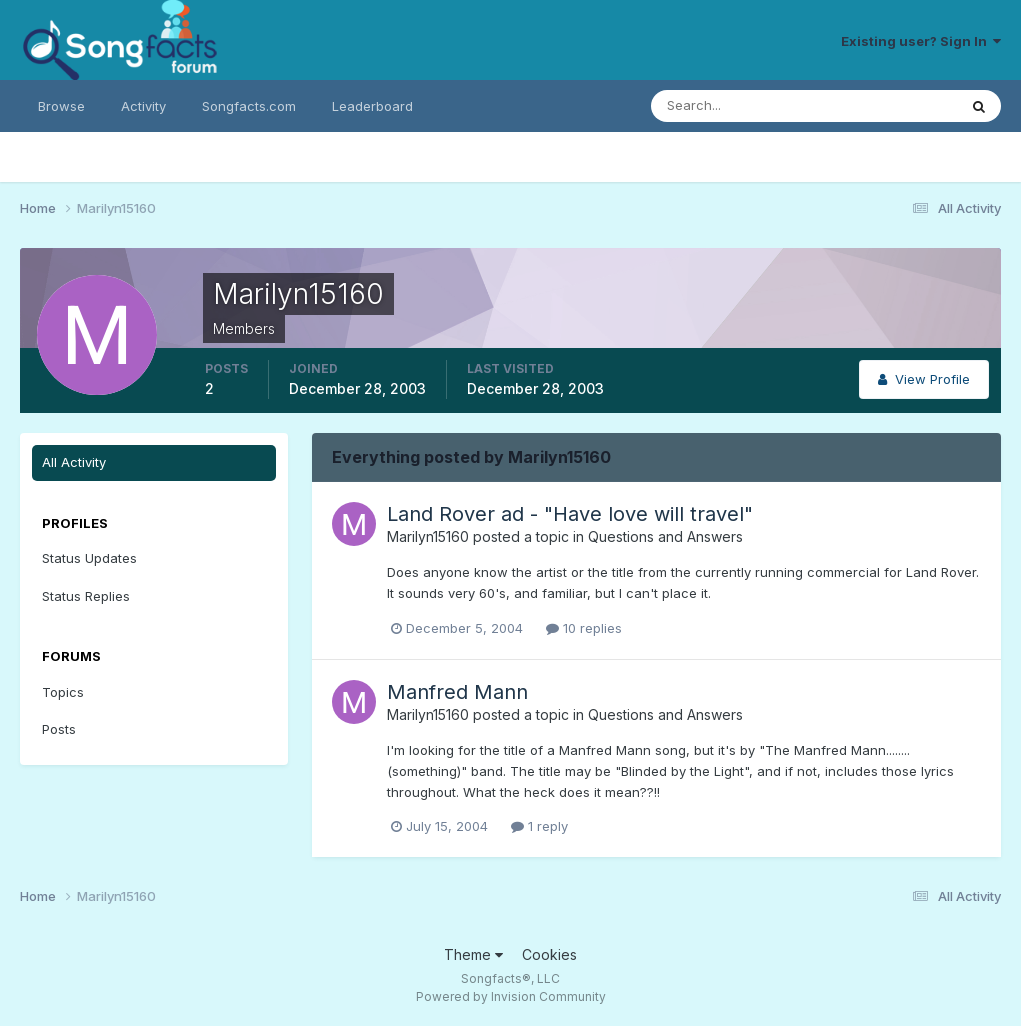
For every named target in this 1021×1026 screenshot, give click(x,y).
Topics (63, 692)
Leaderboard (372, 106)
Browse (61, 106)
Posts (59, 729)
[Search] (739, 106)
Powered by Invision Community (511, 996)
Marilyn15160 (428, 536)
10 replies (584, 628)
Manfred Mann (457, 692)
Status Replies (86, 596)
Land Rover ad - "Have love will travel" (570, 514)
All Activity (74, 462)
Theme (473, 954)
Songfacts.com (249, 106)
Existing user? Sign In (921, 41)
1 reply (539, 826)
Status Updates (89, 558)
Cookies (549, 954)
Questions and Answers (665, 536)
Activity (143, 106)
